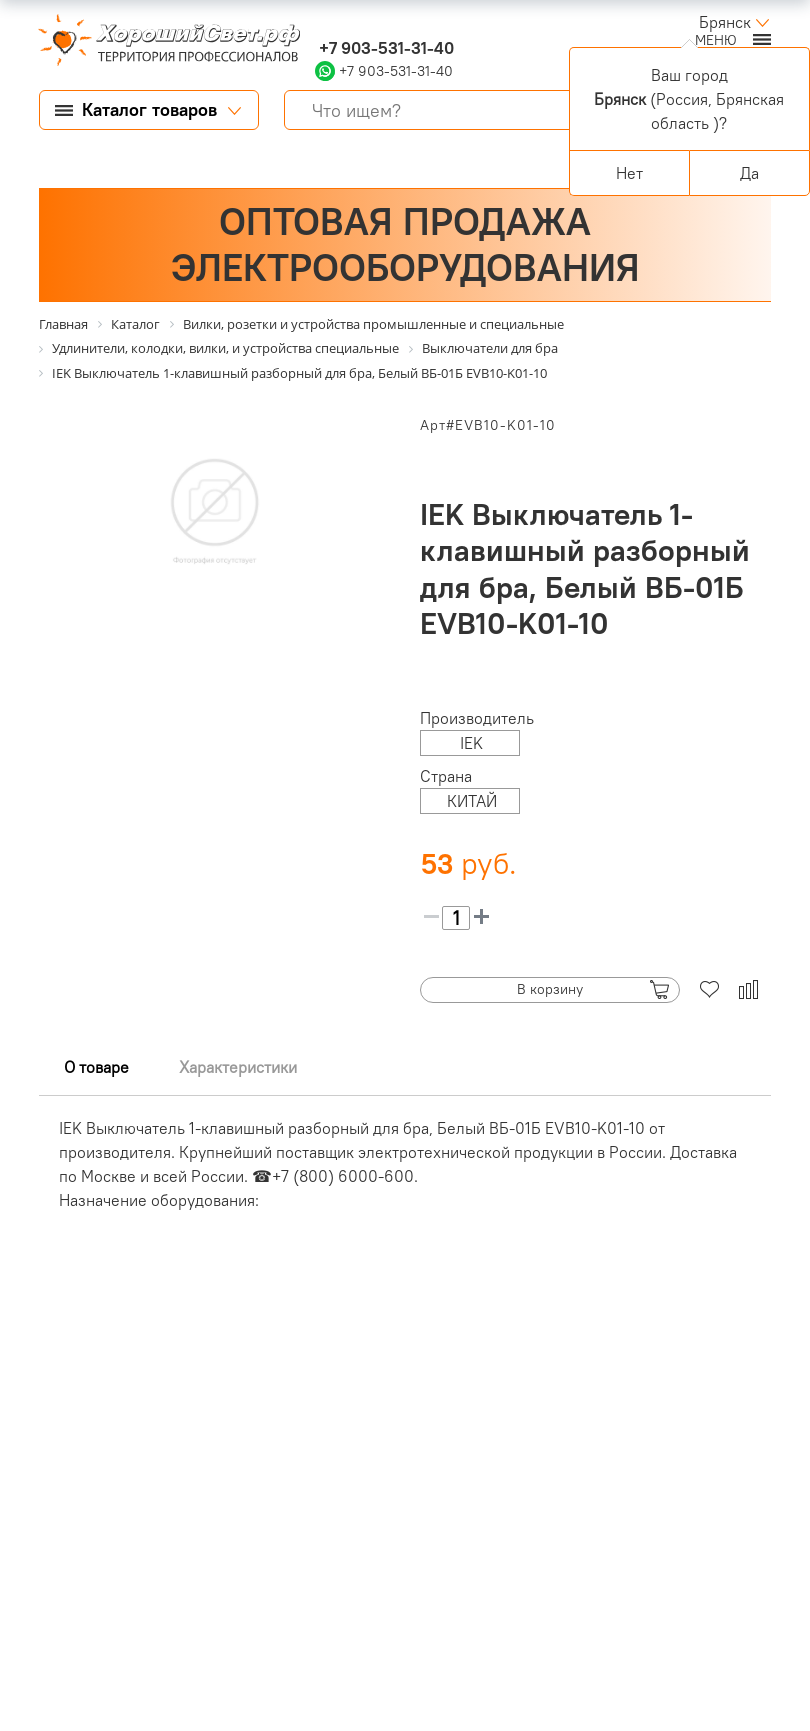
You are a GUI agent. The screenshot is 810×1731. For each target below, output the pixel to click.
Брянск (725, 22)
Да (749, 173)
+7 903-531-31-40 (384, 48)
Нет (629, 173)
